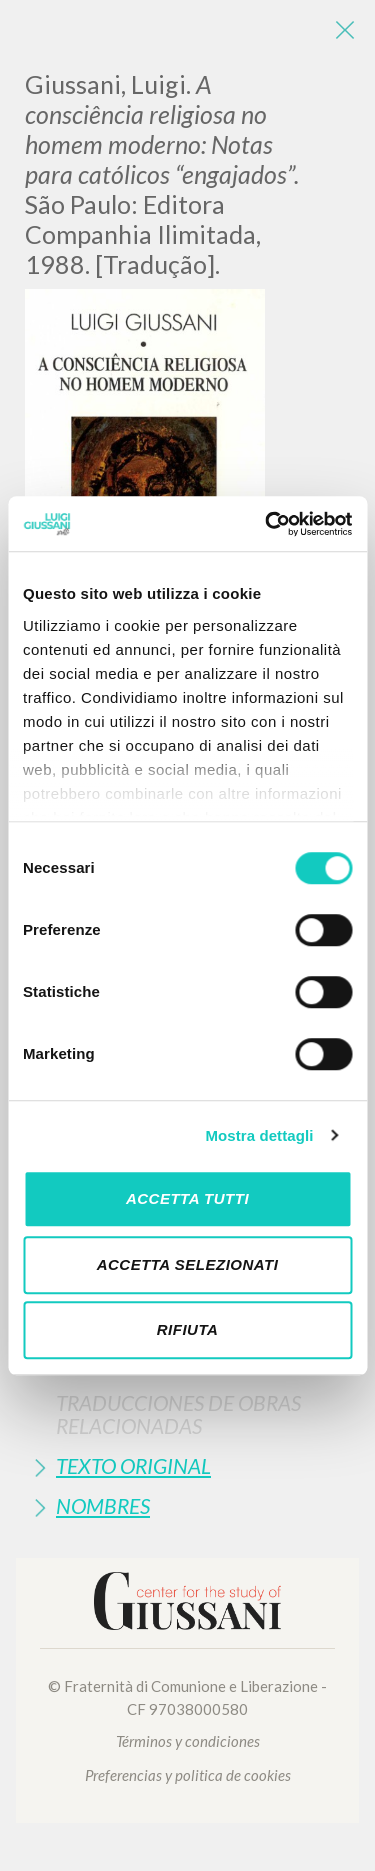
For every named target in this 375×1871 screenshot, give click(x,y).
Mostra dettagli (259, 1135)
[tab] (187, 1414)
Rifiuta (188, 1329)
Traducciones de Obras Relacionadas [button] (178, 1414)
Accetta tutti (187, 1198)
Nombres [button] (103, 1505)
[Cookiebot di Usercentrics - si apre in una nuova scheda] (267, 524)
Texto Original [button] (133, 1465)
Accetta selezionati (188, 1264)
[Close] (345, 30)
